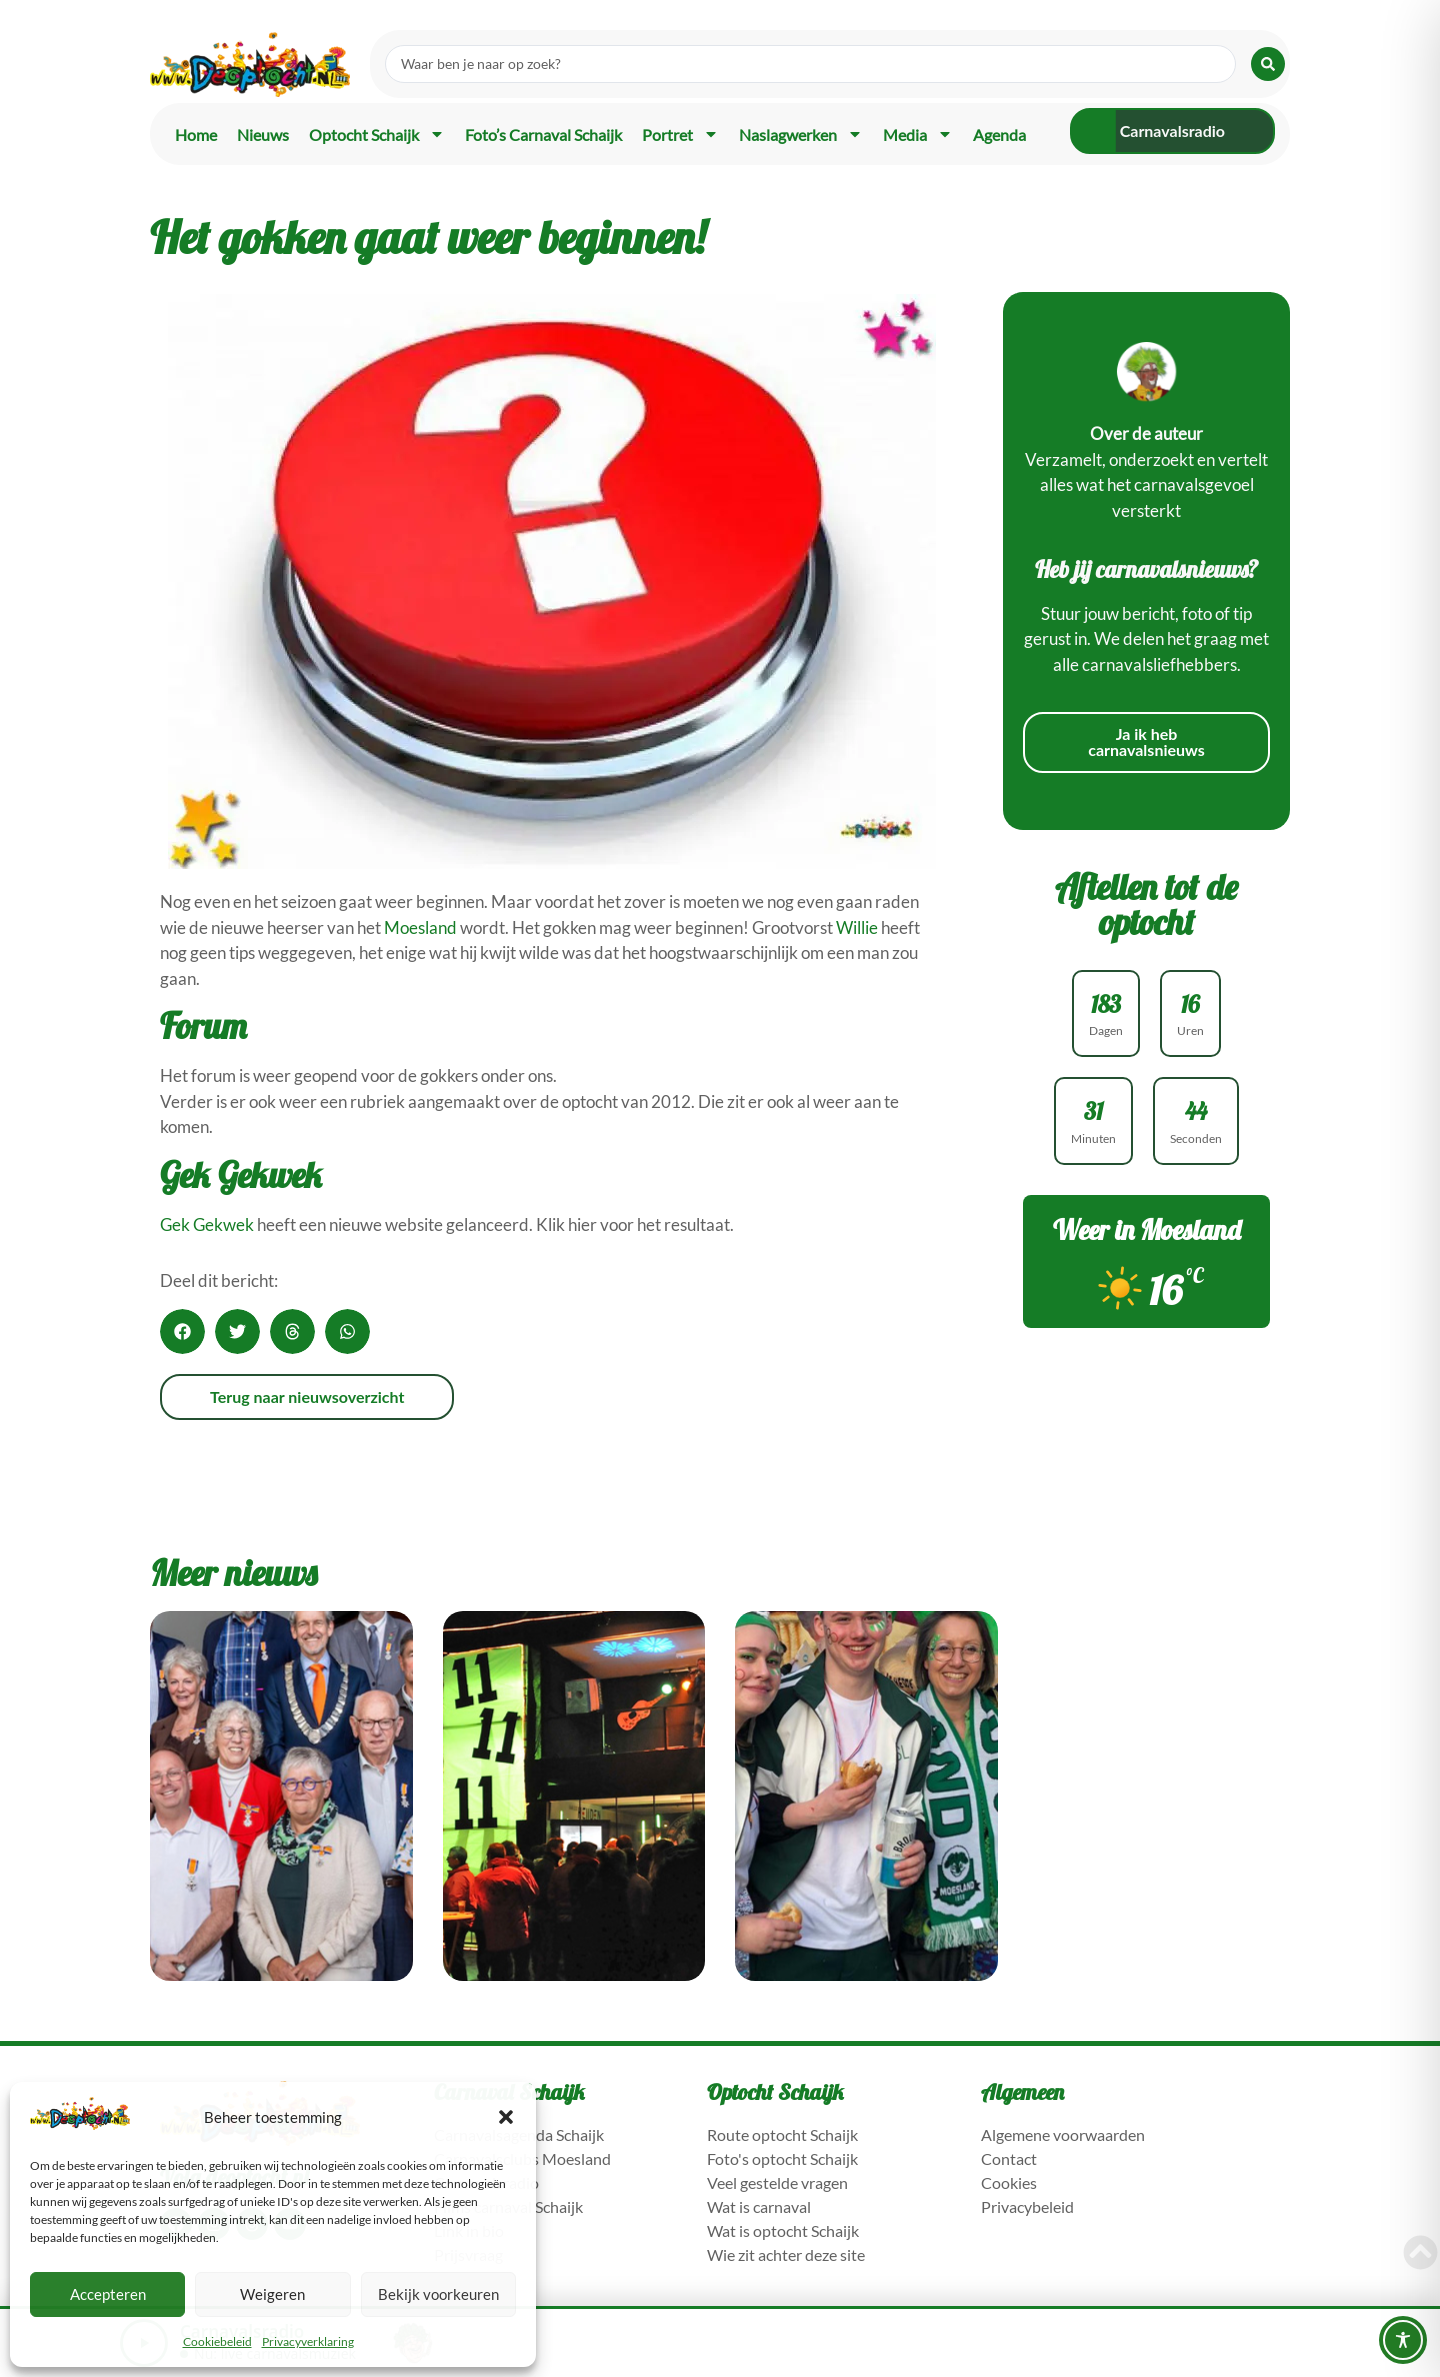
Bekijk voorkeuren (438, 2294)
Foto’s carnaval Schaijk (543, 134)
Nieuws (263, 134)
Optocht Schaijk (377, 134)
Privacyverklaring (308, 2341)
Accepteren (108, 2294)
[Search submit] (1268, 64)
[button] (506, 2117)
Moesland (420, 927)
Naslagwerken (801, 134)
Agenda (999, 134)
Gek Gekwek (207, 1224)
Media (918, 134)
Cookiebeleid (217, 2341)
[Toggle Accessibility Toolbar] (1403, 2340)
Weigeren (272, 2294)
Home (196, 134)
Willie (857, 927)
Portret (680, 134)
